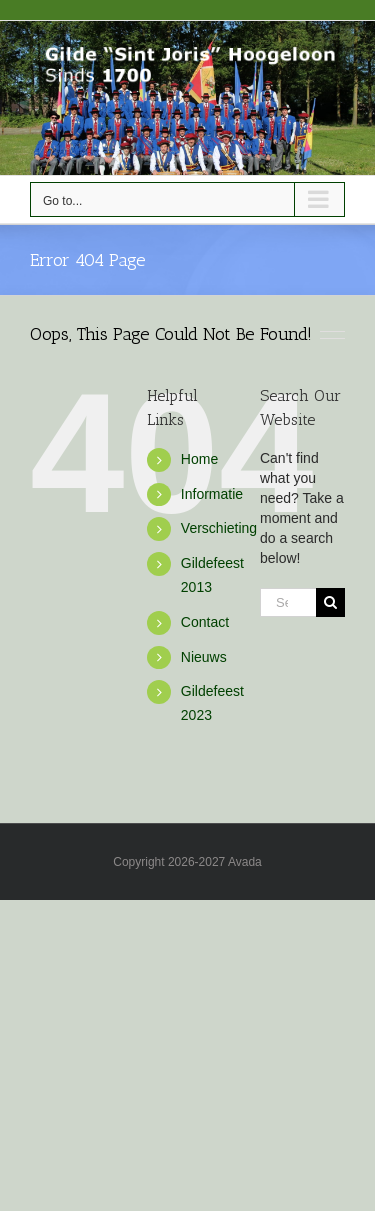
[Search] (330, 602)
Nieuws (204, 657)
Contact (205, 622)
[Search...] (288, 602)
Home (199, 459)
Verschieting (219, 528)
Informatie (212, 494)
